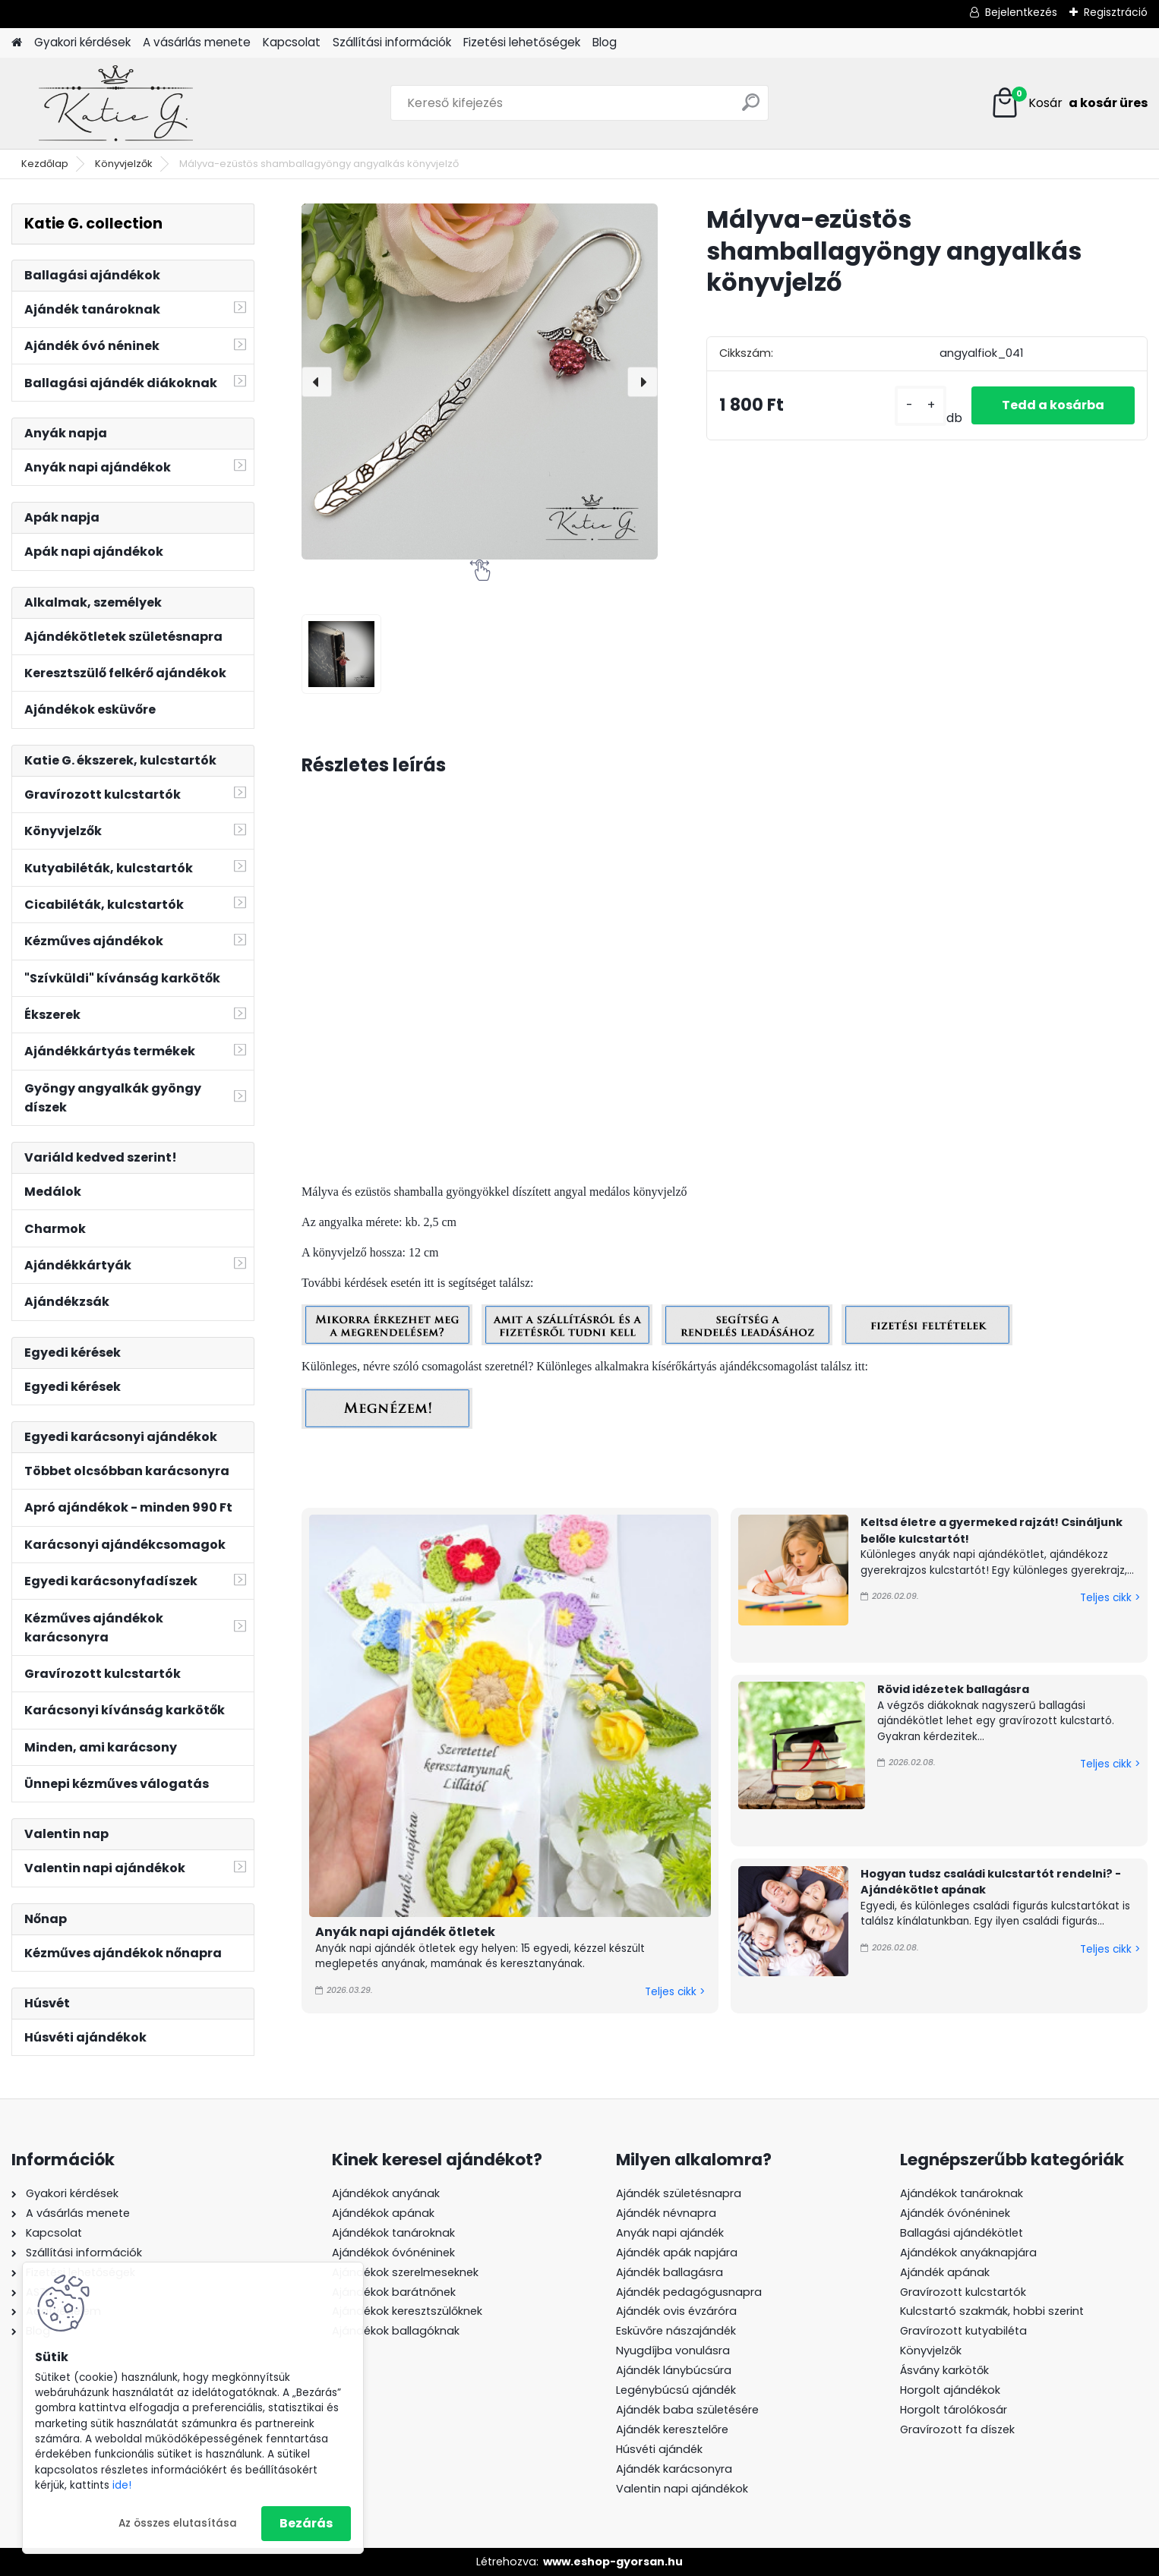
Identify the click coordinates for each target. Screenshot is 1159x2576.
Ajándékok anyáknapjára (968, 2252)
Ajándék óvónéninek (955, 2213)
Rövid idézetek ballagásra (953, 1689)
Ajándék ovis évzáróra (676, 2311)
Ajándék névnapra (666, 2213)
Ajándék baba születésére (687, 2409)
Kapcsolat (292, 42)
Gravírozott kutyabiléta (963, 2330)
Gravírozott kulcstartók (963, 2292)
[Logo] (115, 103)
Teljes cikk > (675, 1992)
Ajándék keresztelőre (672, 2429)
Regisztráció (1116, 12)
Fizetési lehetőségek (521, 42)
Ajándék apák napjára (676, 2252)
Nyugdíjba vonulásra (673, 2350)
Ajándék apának (946, 2272)
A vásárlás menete (197, 42)
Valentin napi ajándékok (682, 2488)
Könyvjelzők (124, 163)
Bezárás (306, 2523)
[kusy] (920, 406)
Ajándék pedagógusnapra (689, 2292)
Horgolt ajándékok (950, 2390)
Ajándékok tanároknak (393, 2232)
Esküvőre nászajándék (676, 2330)
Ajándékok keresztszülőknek (407, 2311)
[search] (751, 108)
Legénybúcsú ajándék (676, 2390)
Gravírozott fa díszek (957, 2429)
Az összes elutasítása (177, 2523)
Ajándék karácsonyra (674, 2469)
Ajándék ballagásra (669, 2272)
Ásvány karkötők (944, 2370)
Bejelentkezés (1021, 12)
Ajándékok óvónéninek (393, 2252)
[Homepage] (16, 43)
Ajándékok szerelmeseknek (405, 2272)
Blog (604, 42)
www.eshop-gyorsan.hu (613, 2561)
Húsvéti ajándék (659, 2449)
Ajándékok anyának (386, 2193)
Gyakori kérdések (82, 42)
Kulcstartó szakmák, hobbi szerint (992, 2311)
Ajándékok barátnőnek (394, 2292)
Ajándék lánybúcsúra (673, 2370)
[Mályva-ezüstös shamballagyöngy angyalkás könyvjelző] (480, 381)
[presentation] (317, 382)
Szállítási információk (392, 42)
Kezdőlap (44, 163)
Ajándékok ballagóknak (395, 2330)
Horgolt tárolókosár (953, 2409)
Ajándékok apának (383, 2213)
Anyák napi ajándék (670, 2232)
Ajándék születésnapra (678, 2193)
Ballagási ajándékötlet (961, 2232)
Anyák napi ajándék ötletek (405, 1932)
